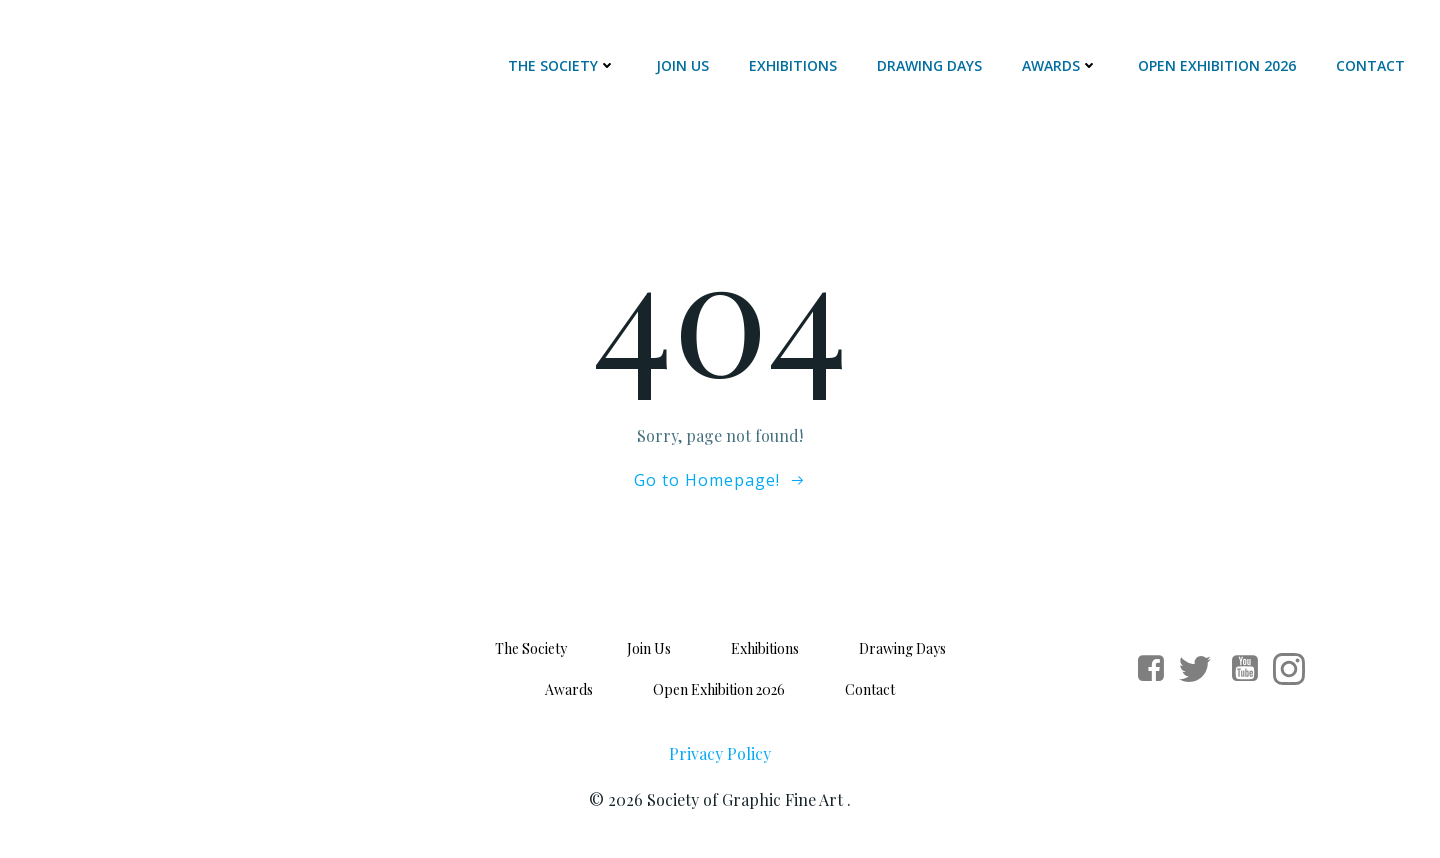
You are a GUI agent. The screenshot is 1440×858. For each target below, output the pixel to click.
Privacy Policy (720, 753)
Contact (1370, 65)
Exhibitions (793, 65)
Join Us (682, 65)
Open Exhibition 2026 (1217, 65)
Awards (1060, 65)
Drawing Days (929, 65)
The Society (562, 65)
